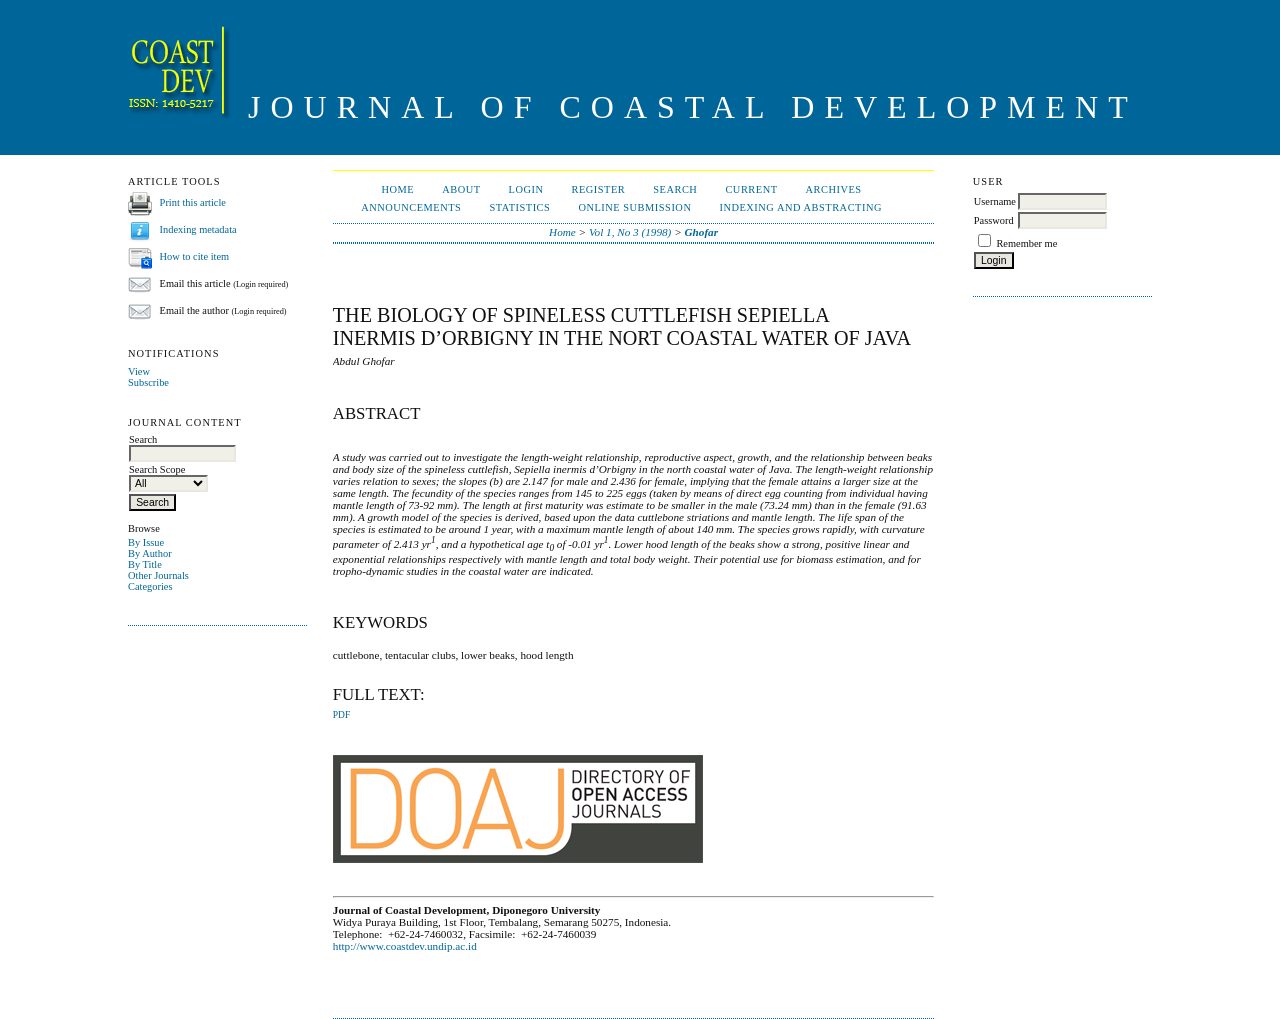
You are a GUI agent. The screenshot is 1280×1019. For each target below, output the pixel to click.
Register (598, 189)
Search (675, 189)
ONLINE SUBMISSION (634, 207)
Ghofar (701, 232)
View (139, 371)
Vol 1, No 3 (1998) (630, 232)
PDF (341, 715)
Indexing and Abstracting (800, 207)
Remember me (1026, 243)
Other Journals (158, 575)
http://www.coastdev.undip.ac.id (405, 946)
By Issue (146, 542)
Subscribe (148, 382)
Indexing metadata (198, 229)
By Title (145, 564)
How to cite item (195, 256)
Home (397, 189)
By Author (150, 553)
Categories (150, 586)
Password (994, 220)
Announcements (411, 207)
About (461, 189)
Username (995, 201)
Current (751, 189)
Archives (834, 189)
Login (526, 189)
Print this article (193, 202)
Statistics (519, 207)
